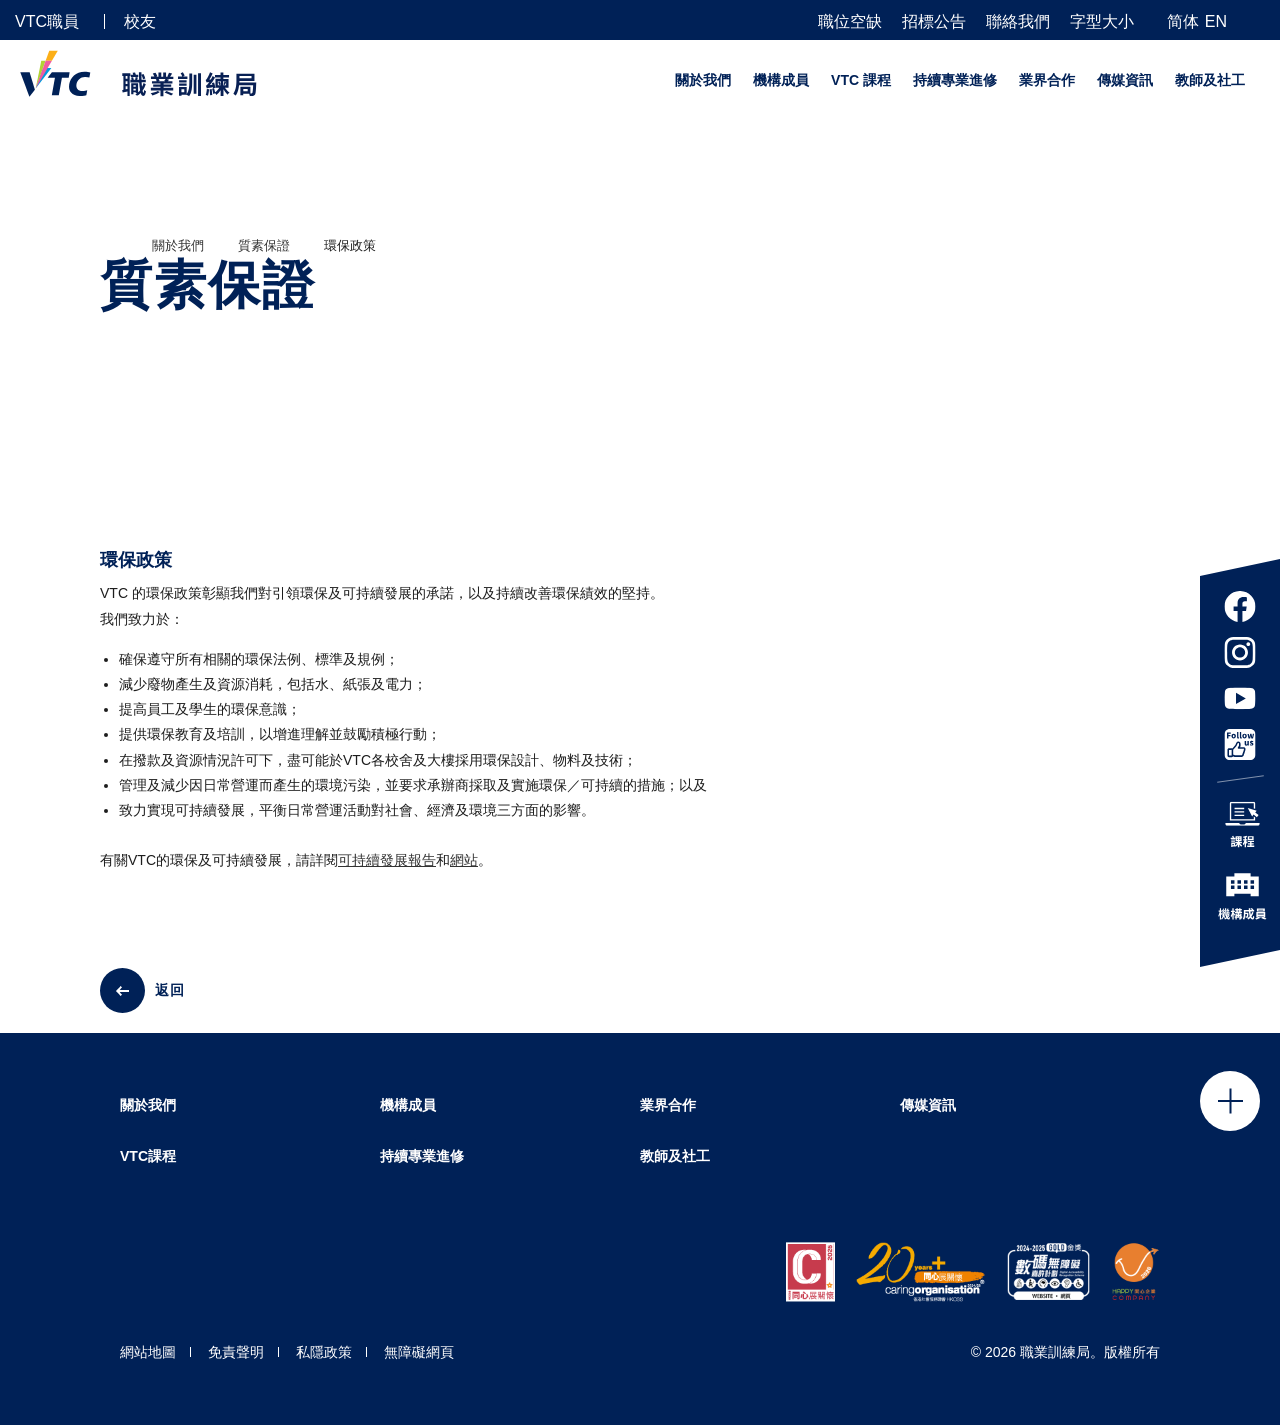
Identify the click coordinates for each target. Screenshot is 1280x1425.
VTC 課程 (861, 80)
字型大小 (1102, 22)
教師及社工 (1210, 80)
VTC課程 (148, 1156)
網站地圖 (148, 1352)
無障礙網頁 (419, 1352)
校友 (140, 21)
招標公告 (934, 22)
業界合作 (1047, 80)
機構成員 (781, 80)
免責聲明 (236, 1352)
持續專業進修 (955, 80)
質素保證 (264, 245)
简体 (1183, 21)
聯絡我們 (1018, 22)
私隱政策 (324, 1352)
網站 (464, 860)
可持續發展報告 (387, 860)
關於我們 (703, 80)
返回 (170, 990)
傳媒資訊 (1125, 80)
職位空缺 (850, 22)
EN (1216, 21)
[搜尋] (1257, 20)
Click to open (1230, 1101)
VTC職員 (47, 21)
